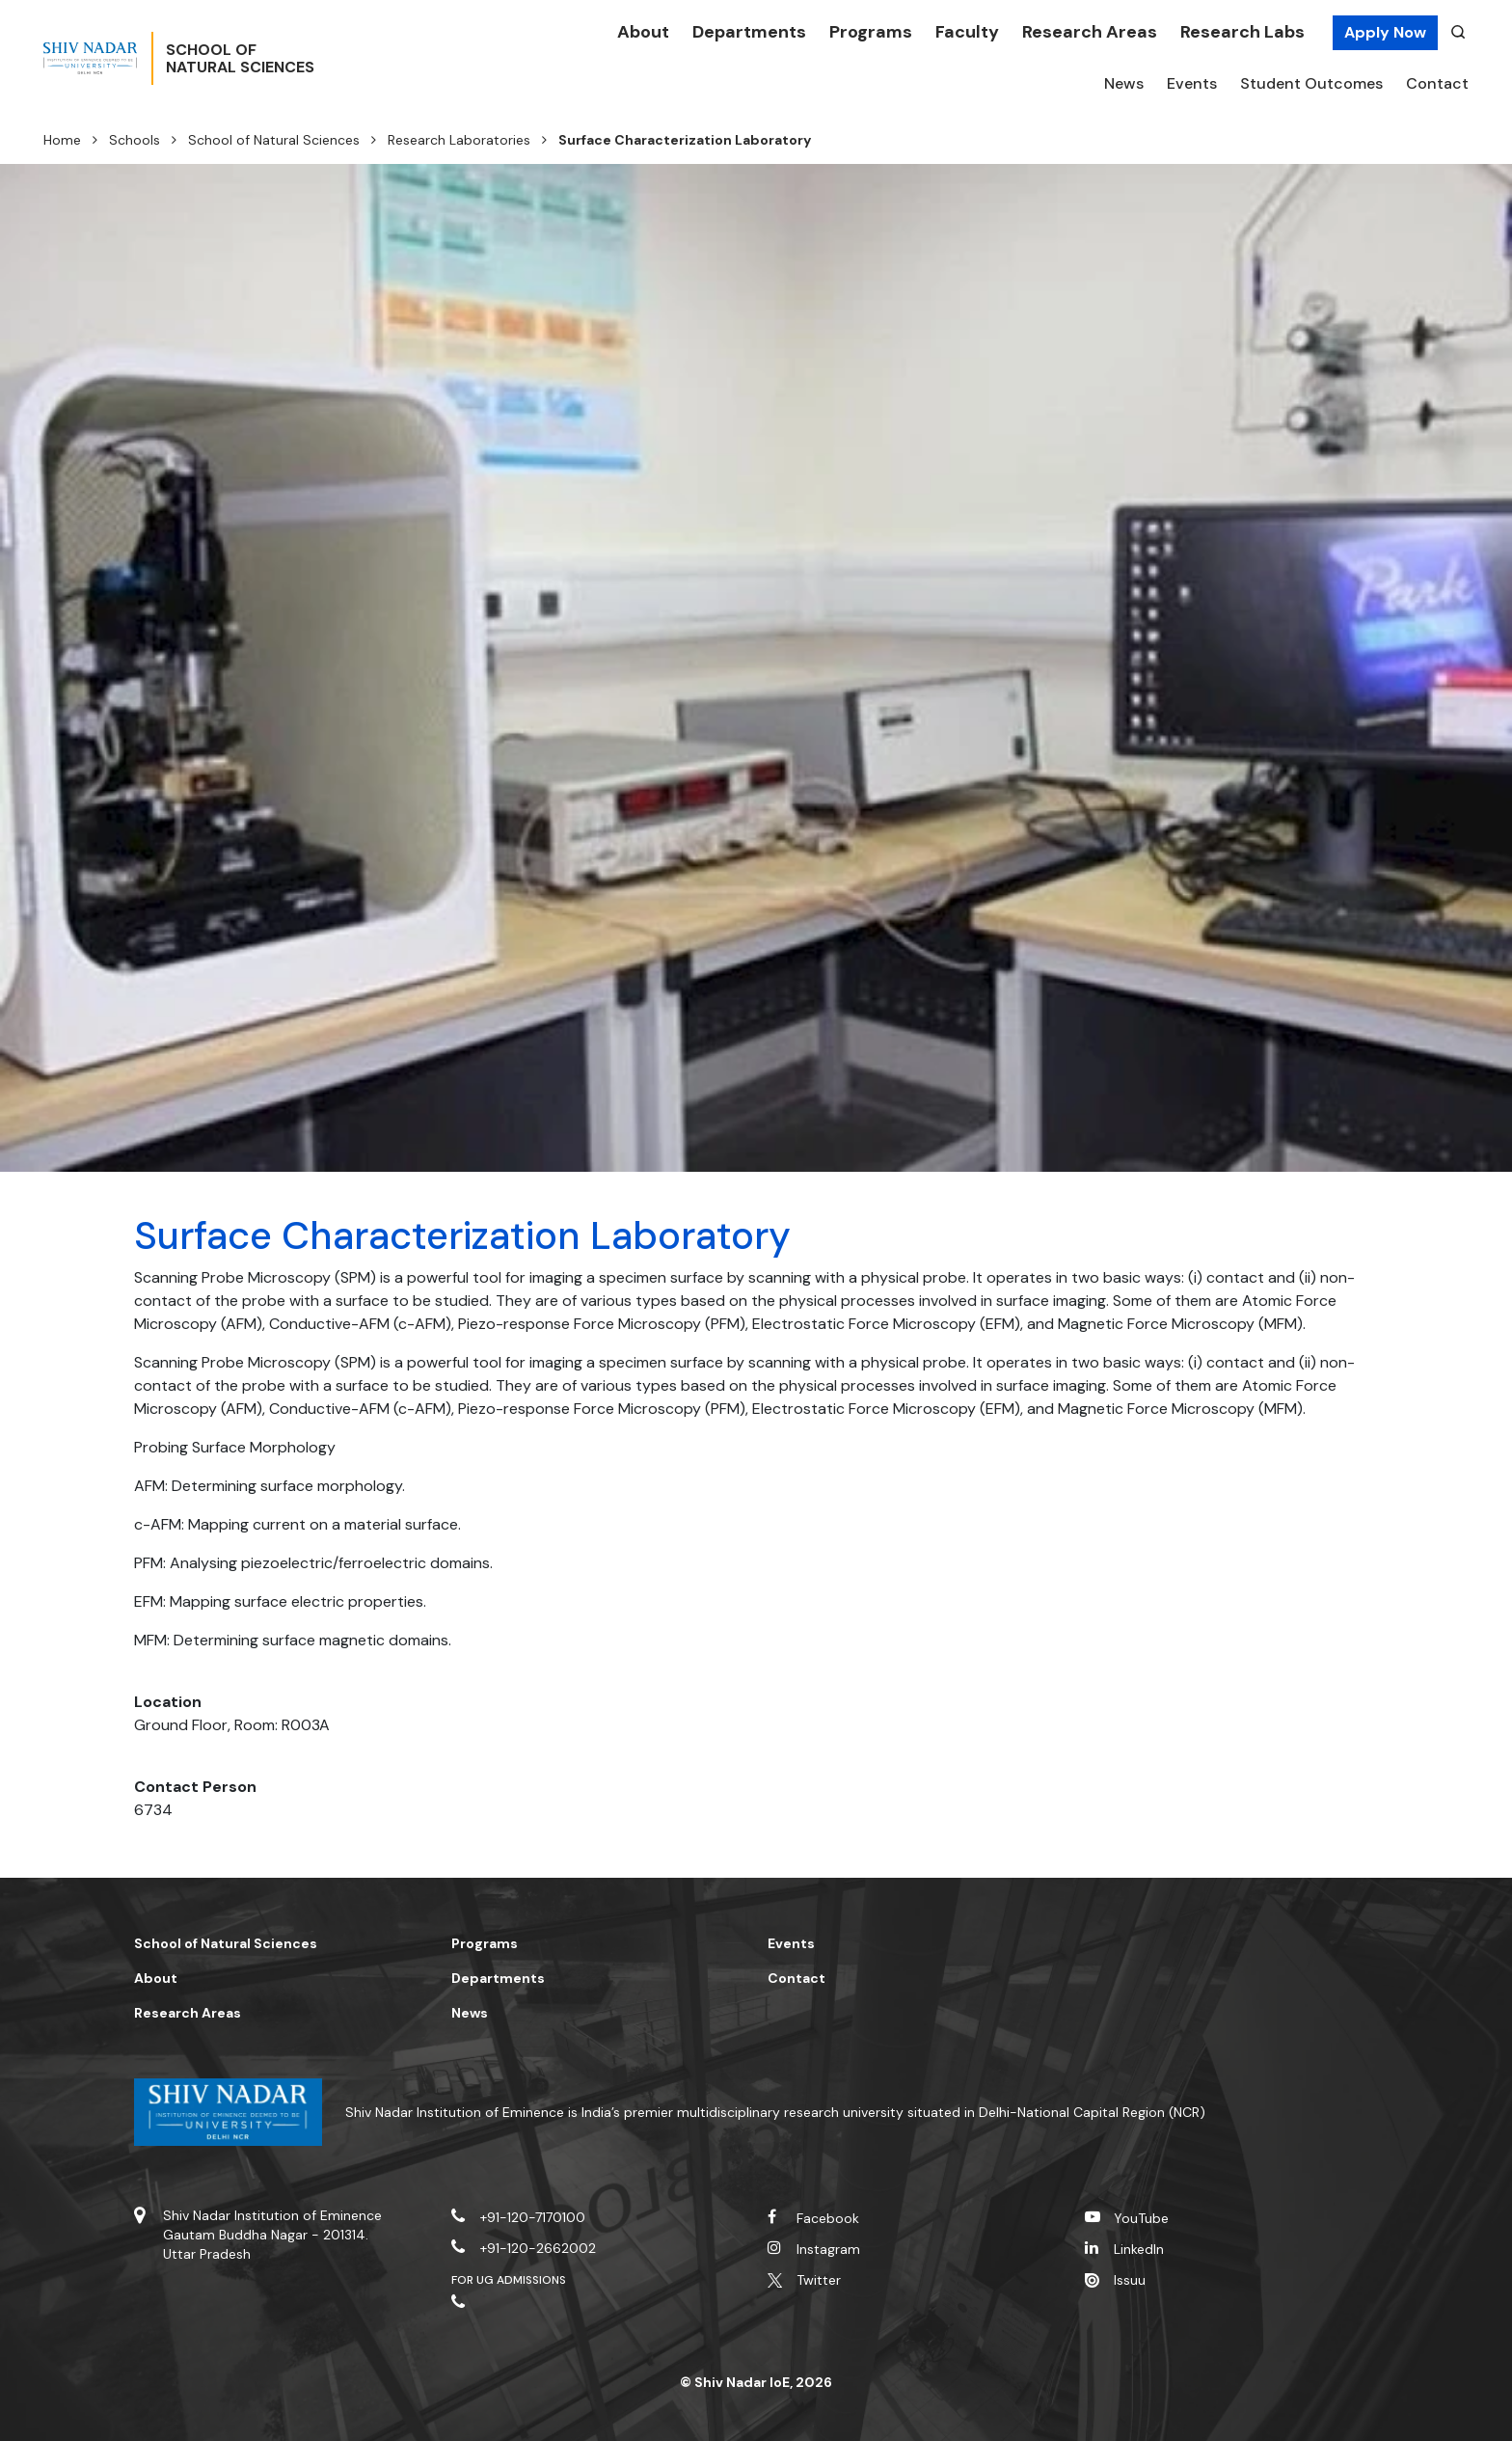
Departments (749, 31)
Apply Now (1385, 32)
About (643, 31)
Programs (870, 31)
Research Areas (1089, 31)
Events (1192, 83)
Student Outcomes (1311, 83)
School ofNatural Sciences (301, 58)
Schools (134, 140)
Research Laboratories (459, 140)
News (1124, 83)
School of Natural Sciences (274, 140)
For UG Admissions (509, 2280)
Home (62, 140)
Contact (1437, 83)
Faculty (967, 31)
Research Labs (1242, 31)
